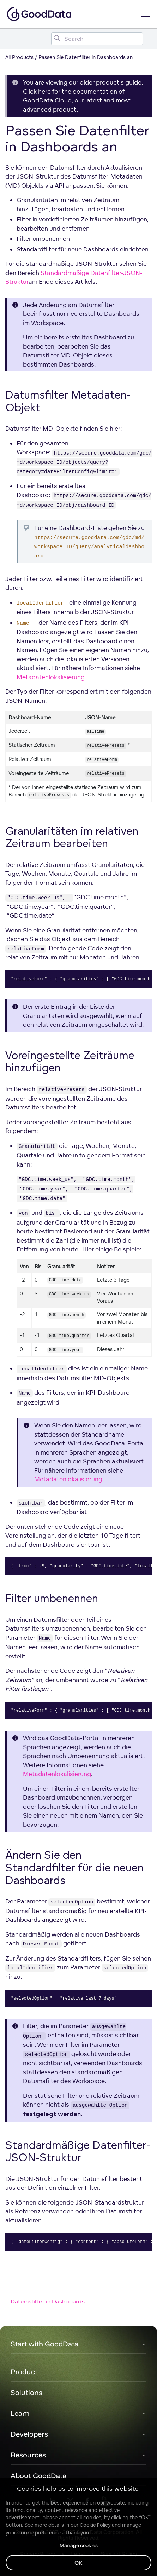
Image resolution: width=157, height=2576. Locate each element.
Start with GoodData (44, 2343)
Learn (20, 2413)
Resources (28, 2454)
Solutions (26, 2392)
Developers (29, 2434)
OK (78, 2562)
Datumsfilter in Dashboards (45, 2301)
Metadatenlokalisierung (51, 677)
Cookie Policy (95, 2525)
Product (24, 2371)
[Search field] (97, 38)
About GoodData (38, 2475)
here (44, 91)
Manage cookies (79, 2545)
